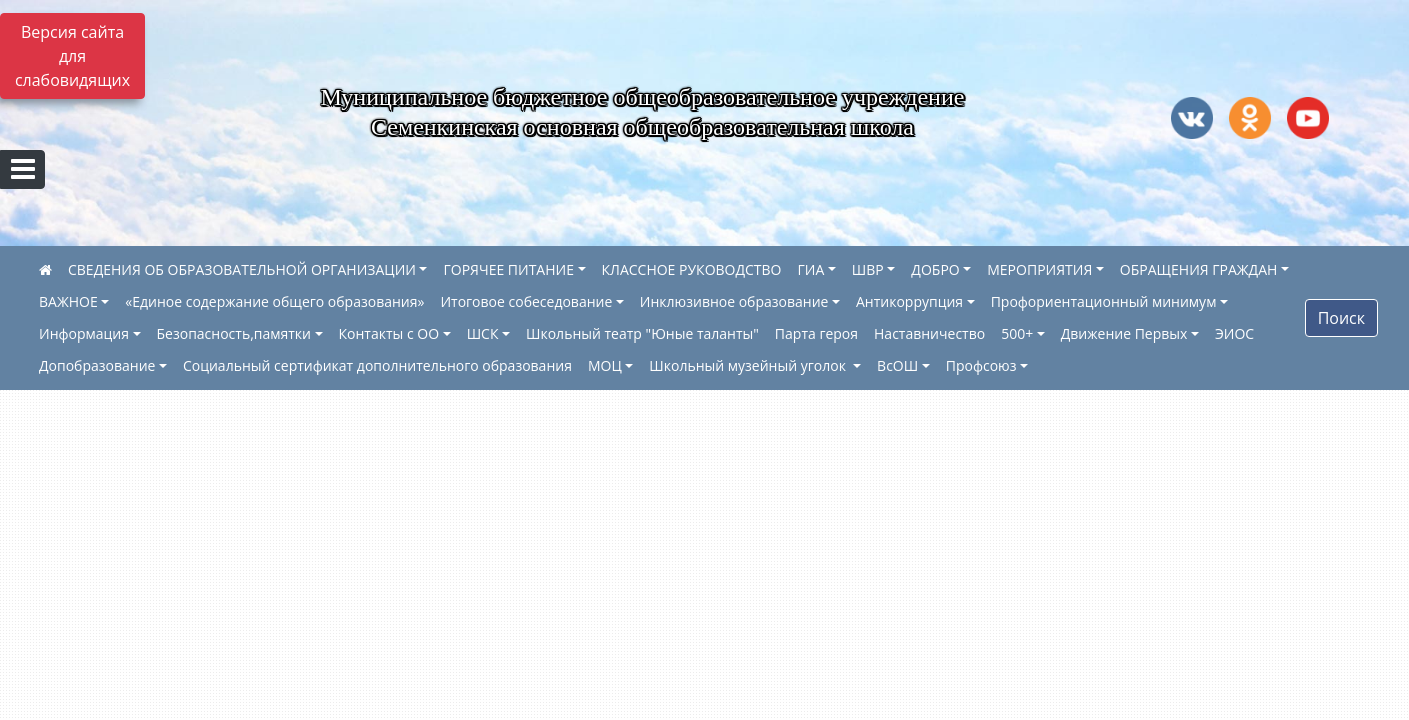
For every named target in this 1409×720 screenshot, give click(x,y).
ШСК (483, 333)
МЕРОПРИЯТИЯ (1039, 269)
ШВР (868, 269)
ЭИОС (1234, 333)
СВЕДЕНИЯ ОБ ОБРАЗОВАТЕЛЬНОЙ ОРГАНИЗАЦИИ (242, 269)
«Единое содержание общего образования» (274, 301)
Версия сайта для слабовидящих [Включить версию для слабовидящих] (72, 56)
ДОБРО (935, 269)
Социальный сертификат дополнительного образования (377, 365)
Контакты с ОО (389, 333)
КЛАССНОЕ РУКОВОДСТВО (692, 269)
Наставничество (929, 333)
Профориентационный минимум (1104, 301)
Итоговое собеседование (526, 301)
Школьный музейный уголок (749, 365)
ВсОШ (897, 365)
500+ (1017, 333)
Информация (84, 333)
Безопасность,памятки (234, 333)
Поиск (1341, 318)
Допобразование (97, 365)
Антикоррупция (909, 301)
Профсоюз (981, 365)
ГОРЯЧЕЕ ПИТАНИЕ (508, 269)
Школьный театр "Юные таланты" (642, 333)
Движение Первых (1124, 333)
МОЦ (605, 365)
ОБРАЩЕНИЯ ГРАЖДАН (1199, 269)
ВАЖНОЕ (68, 301)
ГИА (811, 269)
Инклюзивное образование (734, 301)
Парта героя (816, 333)
